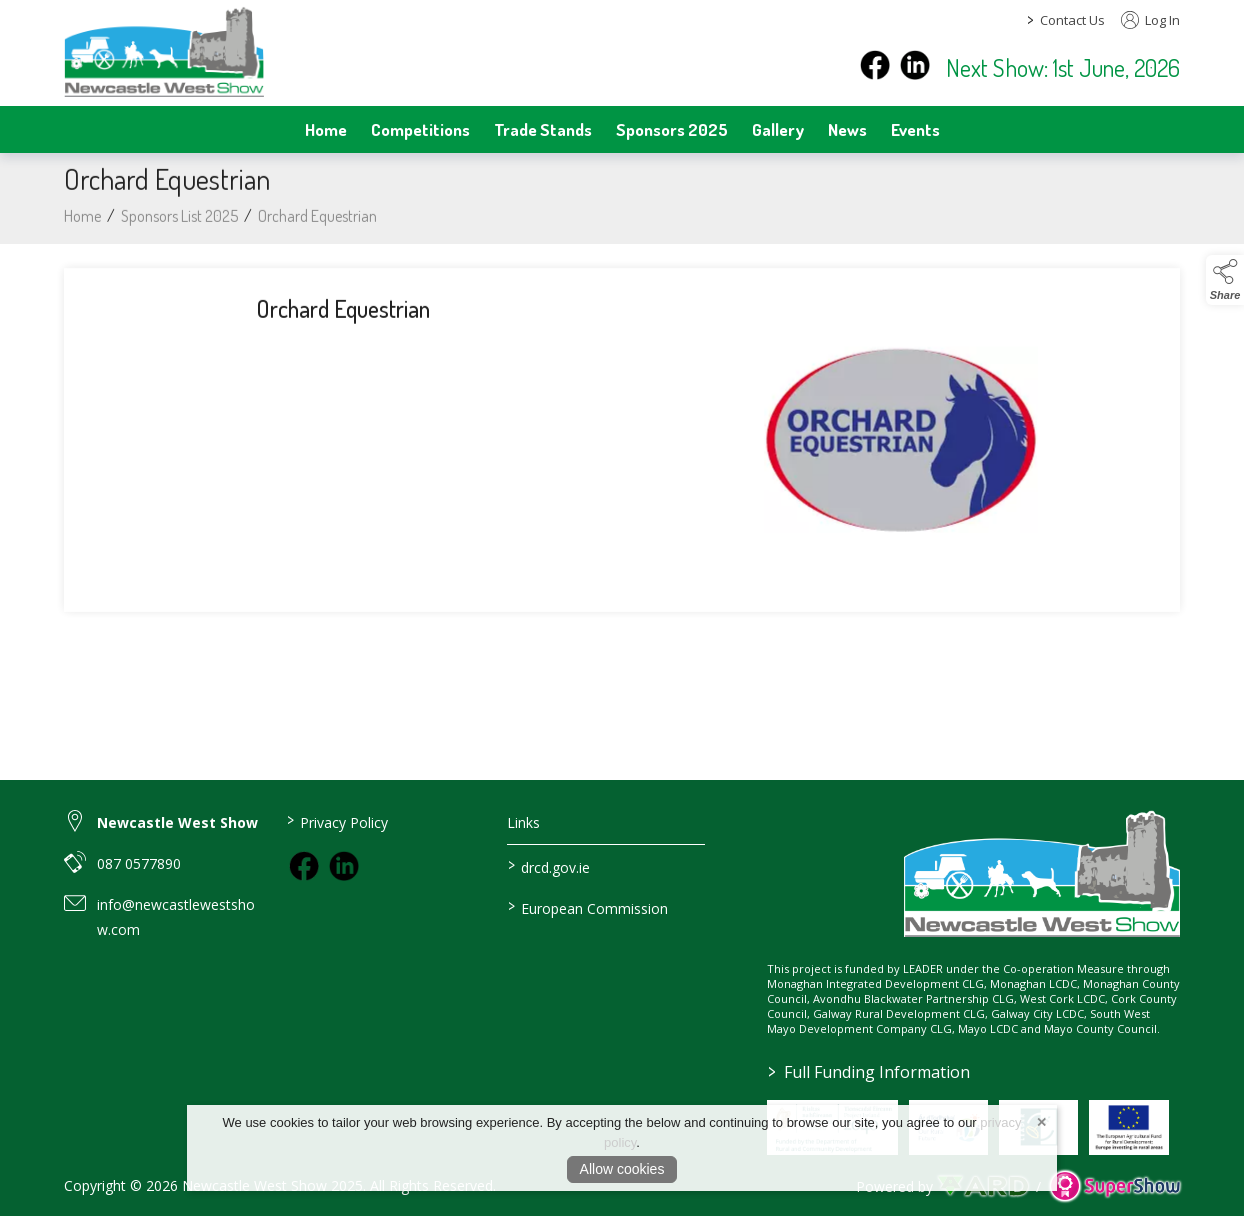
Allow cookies (622, 1169)
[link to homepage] (164, 51)
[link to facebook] (304, 866)
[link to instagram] (344, 866)
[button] (1225, 280)
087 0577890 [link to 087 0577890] (139, 863)
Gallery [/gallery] (778, 129)
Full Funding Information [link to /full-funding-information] (868, 1072)
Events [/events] (915, 129)
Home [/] (326, 129)
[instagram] (915, 65)
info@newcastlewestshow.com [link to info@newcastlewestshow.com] (176, 917)
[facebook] (875, 65)
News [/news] (847, 129)
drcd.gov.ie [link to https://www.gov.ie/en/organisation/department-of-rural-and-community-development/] (549, 866)
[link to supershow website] (1114, 1186)
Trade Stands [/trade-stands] (543, 129)
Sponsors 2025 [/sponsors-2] (672, 129)
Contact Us (1072, 20)
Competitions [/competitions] (420, 129)
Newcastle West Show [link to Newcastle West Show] (177, 822)
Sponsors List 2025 (179, 221)
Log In (1150, 20)
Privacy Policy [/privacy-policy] (336, 821)
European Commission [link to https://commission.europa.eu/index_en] (588, 907)
